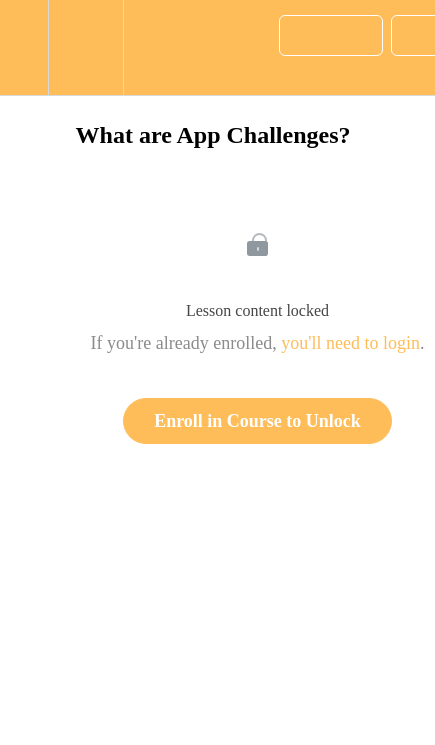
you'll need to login (350, 343)
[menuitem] (85, 47)
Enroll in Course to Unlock (257, 421)
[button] (24, 47)
